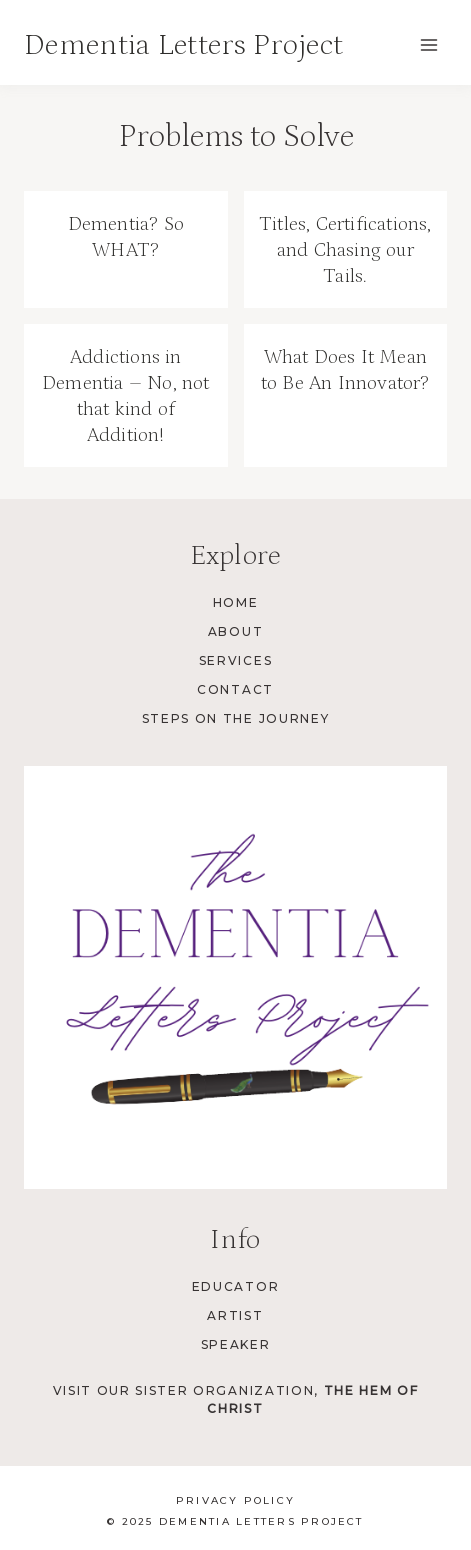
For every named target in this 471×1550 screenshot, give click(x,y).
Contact (235, 689)
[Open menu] (428, 44)
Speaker (236, 1344)
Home (236, 602)
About (235, 631)
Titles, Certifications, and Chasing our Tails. (345, 250)
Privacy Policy (235, 1500)
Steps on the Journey (236, 718)
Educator (235, 1286)
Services (235, 660)
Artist (235, 1315)
